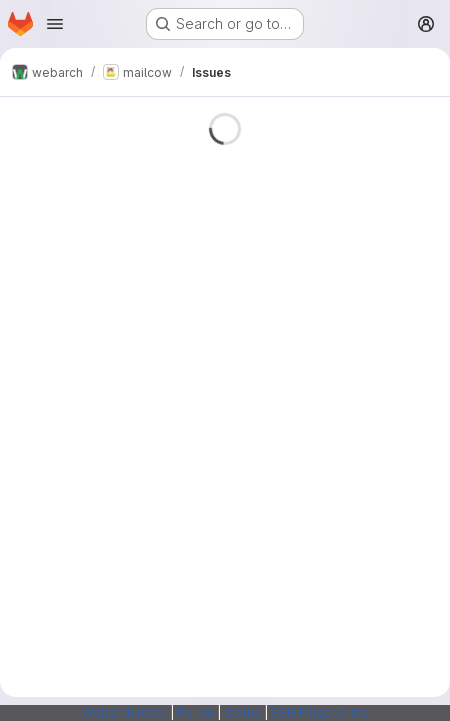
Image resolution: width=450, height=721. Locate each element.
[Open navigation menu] (55, 24)
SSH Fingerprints (320, 712)
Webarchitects (124, 712)
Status (242, 712)
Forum (195, 712)
